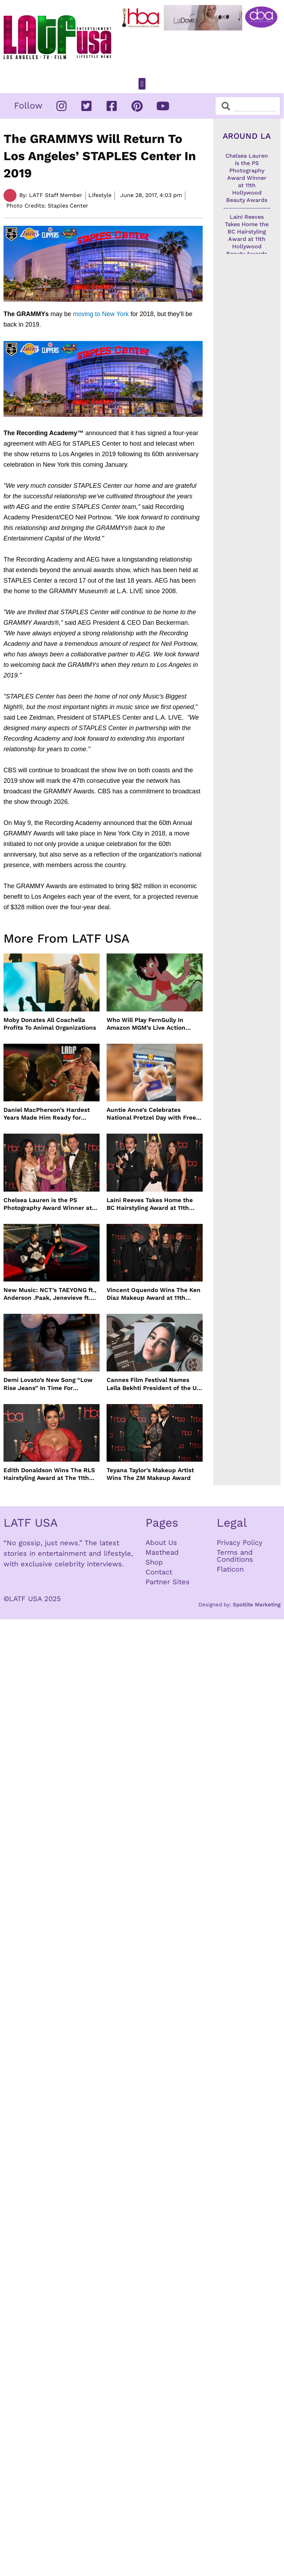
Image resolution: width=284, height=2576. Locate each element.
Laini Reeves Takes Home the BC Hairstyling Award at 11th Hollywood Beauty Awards (150, 1204)
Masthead (162, 1552)
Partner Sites (168, 1582)
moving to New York (100, 313)
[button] (141, 84)
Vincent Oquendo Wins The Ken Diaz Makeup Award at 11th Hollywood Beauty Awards (154, 1294)
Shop (154, 1562)
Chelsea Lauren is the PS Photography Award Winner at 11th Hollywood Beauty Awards (48, 1204)
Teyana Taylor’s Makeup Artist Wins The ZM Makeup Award (150, 1474)
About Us (161, 1542)
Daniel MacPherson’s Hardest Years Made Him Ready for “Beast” (47, 1113)
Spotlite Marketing (256, 1604)
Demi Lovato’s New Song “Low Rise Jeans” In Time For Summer (48, 1383)
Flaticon (230, 1569)
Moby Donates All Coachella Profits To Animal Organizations (50, 1023)
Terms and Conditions (235, 1556)
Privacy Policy (239, 1542)
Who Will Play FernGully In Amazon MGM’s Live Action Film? (146, 1023)
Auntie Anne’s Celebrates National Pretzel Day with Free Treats (151, 1113)
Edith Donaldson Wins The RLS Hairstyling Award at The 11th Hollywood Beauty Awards (49, 1474)
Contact (159, 1572)
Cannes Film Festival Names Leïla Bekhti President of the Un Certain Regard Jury (154, 1383)
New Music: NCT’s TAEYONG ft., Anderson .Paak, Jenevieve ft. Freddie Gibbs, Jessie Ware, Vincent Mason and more (50, 1294)
